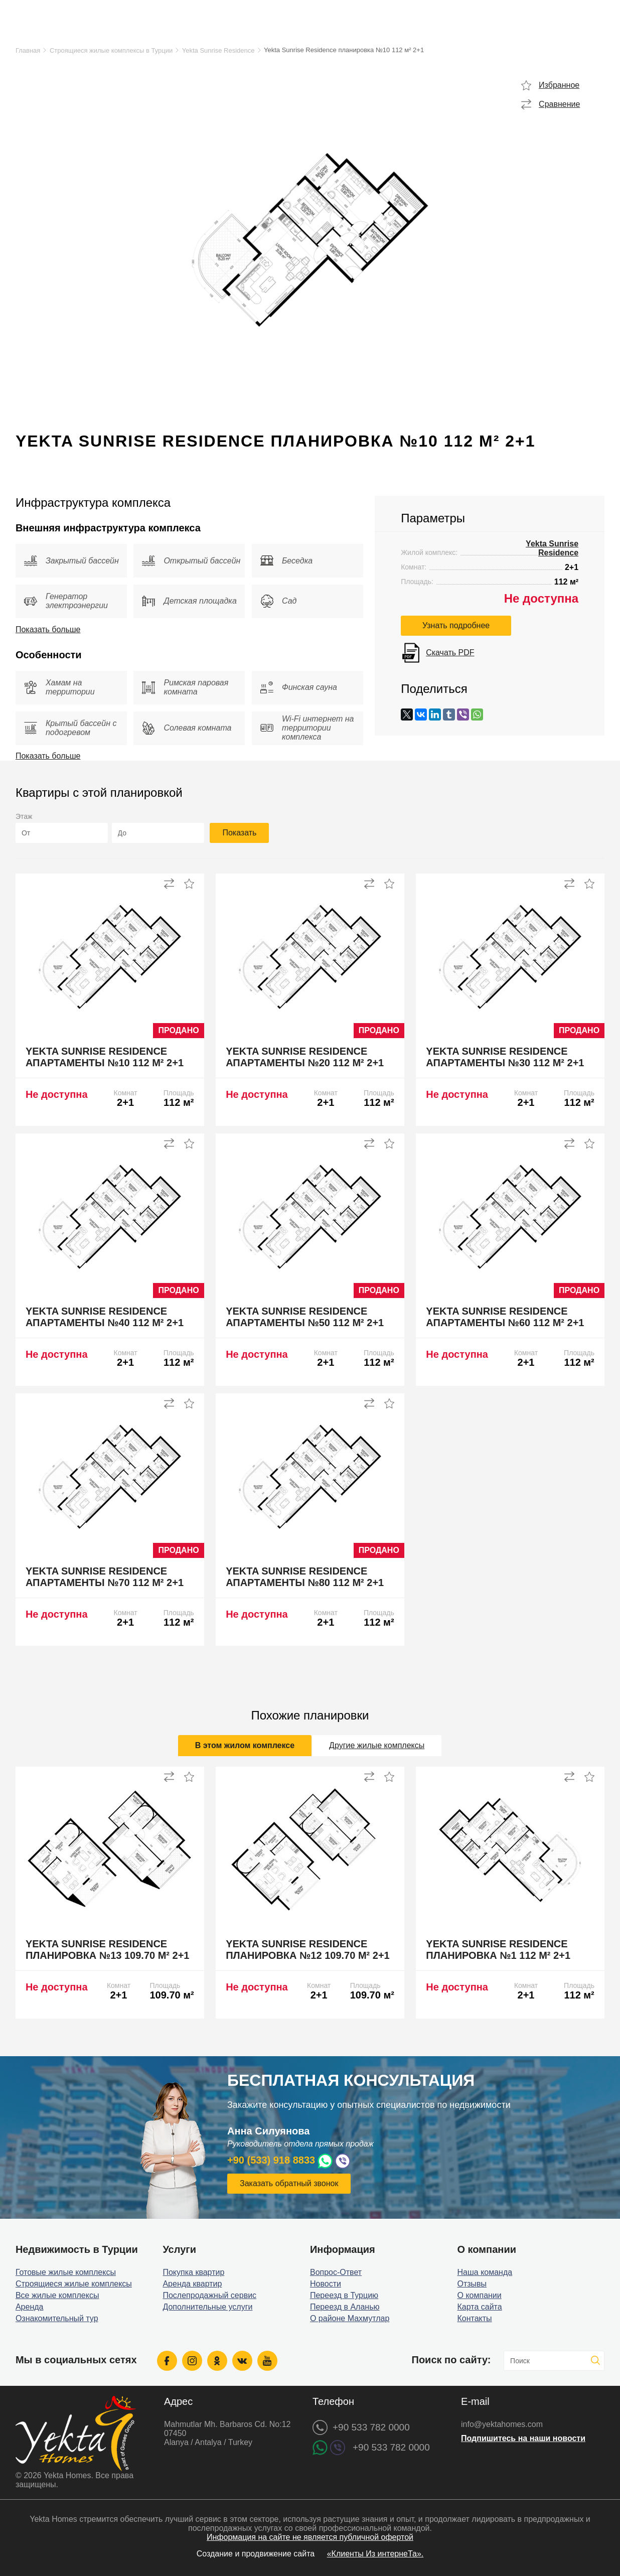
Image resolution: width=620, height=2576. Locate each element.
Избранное (559, 85)
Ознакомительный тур (57, 2318)
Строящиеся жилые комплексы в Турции (111, 50)
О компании (479, 2295)
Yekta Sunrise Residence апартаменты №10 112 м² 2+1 (105, 1057)
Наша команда (485, 2272)
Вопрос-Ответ (336, 2272)
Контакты (474, 2318)
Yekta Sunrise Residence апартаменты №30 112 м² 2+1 (505, 1057)
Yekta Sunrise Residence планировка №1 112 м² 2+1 (498, 1949)
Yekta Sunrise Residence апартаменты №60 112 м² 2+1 (505, 1317)
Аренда (30, 2307)
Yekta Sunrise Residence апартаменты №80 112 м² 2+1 (305, 1576)
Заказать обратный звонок (289, 2183)
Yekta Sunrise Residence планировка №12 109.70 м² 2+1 (308, 1949)
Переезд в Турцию (344, 2295)
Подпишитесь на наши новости (523, 2438)
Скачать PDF (450, 652)
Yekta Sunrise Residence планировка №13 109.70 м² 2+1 (108, 1949)
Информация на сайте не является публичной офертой (310, 2537)
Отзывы (472, 2283)
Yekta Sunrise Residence (218, 50)
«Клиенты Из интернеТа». (375, 2553)
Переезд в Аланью (345, 2307)
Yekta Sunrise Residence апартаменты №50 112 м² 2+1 (305, 1317)
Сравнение (559, 104)
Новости (325, 2283)
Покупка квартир (193, 2272)
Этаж (24, 816)
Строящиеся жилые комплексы (74, 2283)
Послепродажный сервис (209, 2295)
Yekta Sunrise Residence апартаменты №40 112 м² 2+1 (105, 1317)
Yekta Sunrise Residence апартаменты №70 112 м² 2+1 (105, 1576)
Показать (239, 832)
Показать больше (48, 629)
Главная (28, 50)
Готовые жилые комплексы (66, 2272)
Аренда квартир (192, 2283)
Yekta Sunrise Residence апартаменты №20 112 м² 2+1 (305, 1057)
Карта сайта (479, 2307)
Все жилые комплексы (57, 2295)
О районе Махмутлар (349, 2318)
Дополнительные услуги (207, 2307)
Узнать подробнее (456, 625)
